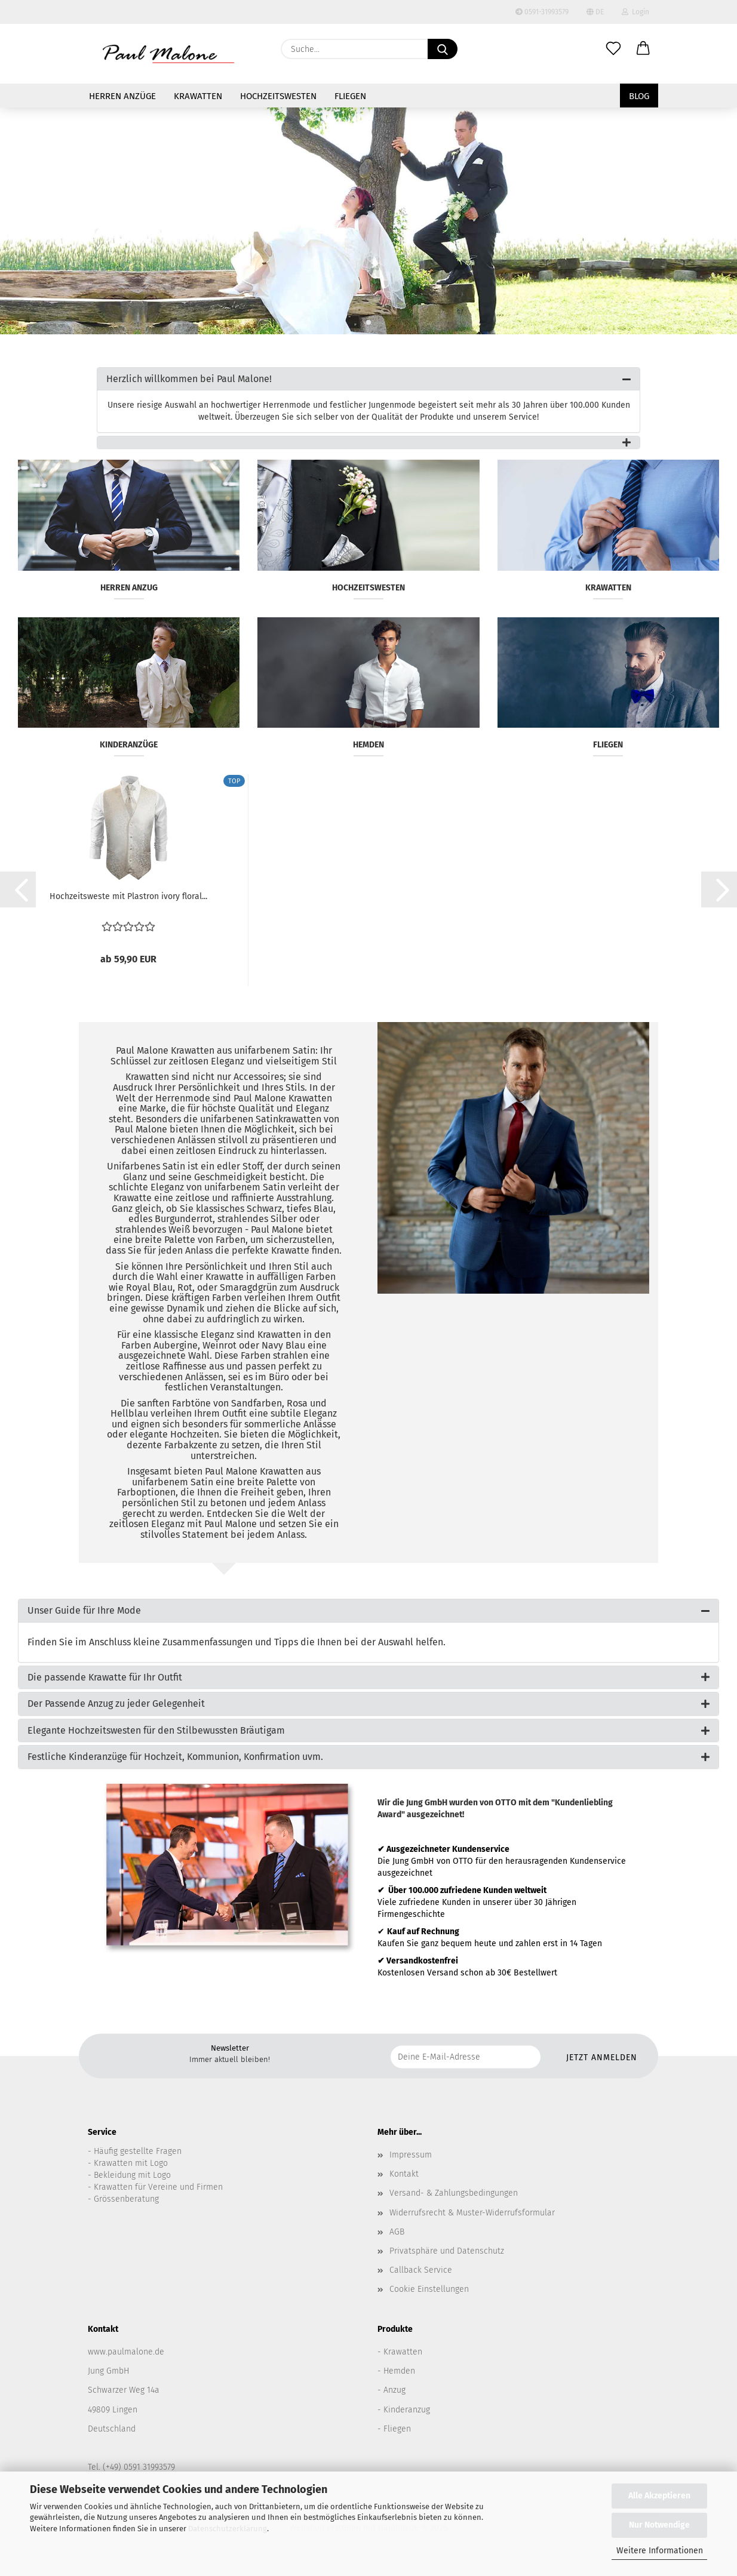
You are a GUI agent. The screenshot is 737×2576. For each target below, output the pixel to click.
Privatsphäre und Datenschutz (446, 2251)
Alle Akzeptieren (659, 2496)
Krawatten (198, 96)
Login (635, 12)
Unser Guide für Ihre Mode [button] (84, 1610)
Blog (639, 96)
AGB (396, 2232)
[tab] (368, 379)
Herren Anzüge (122, 96)
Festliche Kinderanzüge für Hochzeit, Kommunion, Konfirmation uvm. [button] (175, 1756)
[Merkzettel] (613, 49)
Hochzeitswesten (278, 96)
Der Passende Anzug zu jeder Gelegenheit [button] (116, 1703)
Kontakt (404, 2174)
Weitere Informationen (659, 2551)
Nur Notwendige (659, 2525)
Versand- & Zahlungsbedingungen (453, 2193)
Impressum (410, 2155)
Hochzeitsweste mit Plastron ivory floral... (128, 896)
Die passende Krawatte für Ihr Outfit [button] (104, 1677)
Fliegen (350, 96)
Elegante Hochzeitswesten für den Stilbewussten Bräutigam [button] (156, 1730)
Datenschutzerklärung (227, 2528)
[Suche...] (442, 49)
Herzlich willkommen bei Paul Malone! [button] (189, 378)
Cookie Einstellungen (429, 2289)
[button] (643, 49)
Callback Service (420, 2270)
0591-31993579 (542, 12)
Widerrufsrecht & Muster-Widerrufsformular (472, 2213)
